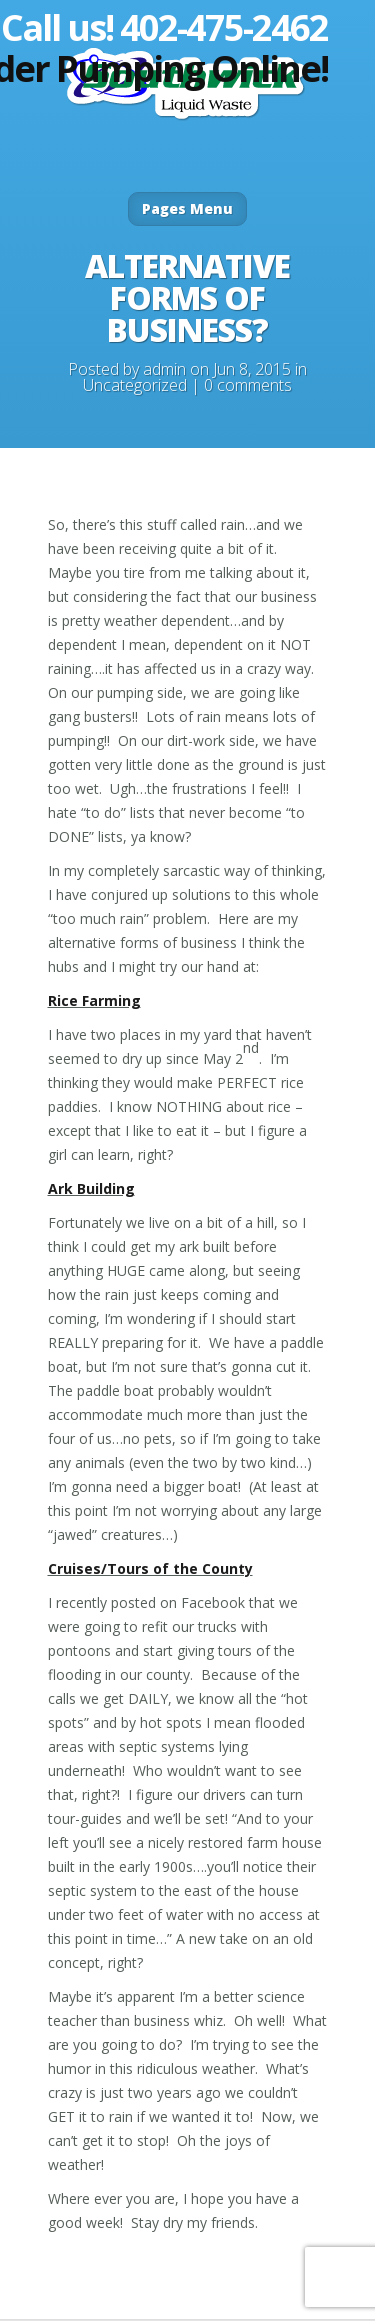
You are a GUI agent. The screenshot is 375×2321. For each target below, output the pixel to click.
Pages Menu (187, 208)
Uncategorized (135, 385)
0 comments (248, 385)
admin (164, 369)
